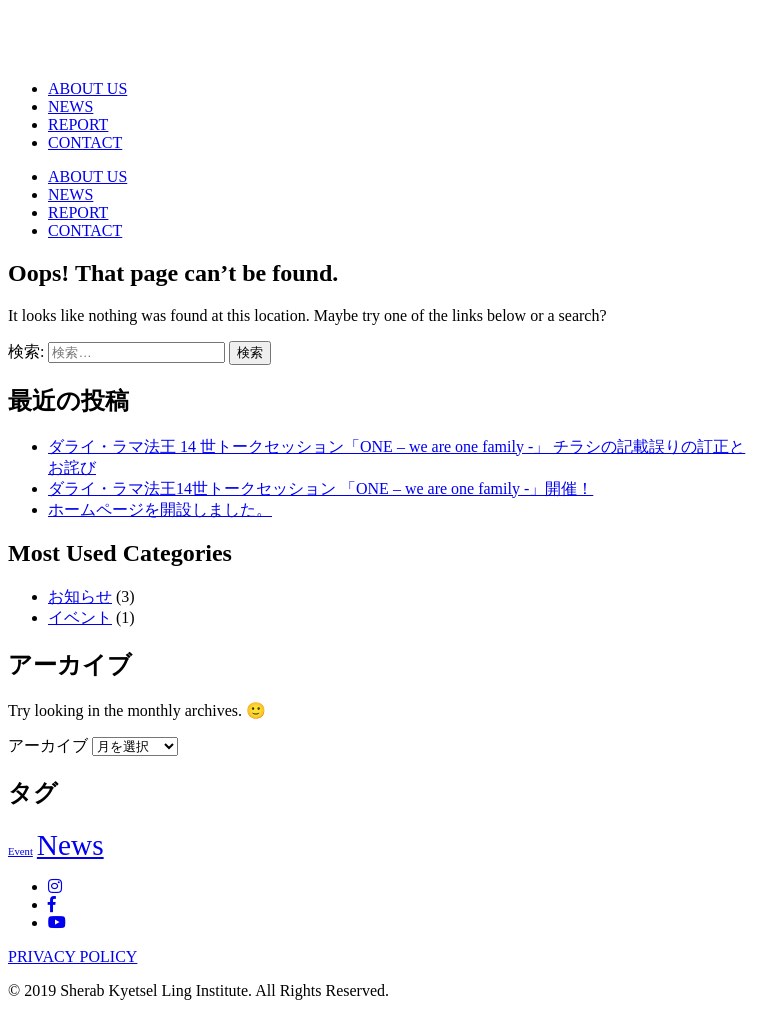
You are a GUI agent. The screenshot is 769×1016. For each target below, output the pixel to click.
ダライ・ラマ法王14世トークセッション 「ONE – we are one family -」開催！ (320, 488)
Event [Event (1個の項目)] (20, 851)
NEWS (70, 106)
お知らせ (80, 596)
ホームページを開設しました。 (160, 509)
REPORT (78, 124)
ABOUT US (87, 88)
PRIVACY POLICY (72, 956)
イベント (80, 617)
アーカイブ (48, 745)
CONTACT (85, 142)
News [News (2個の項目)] (70, 845)
